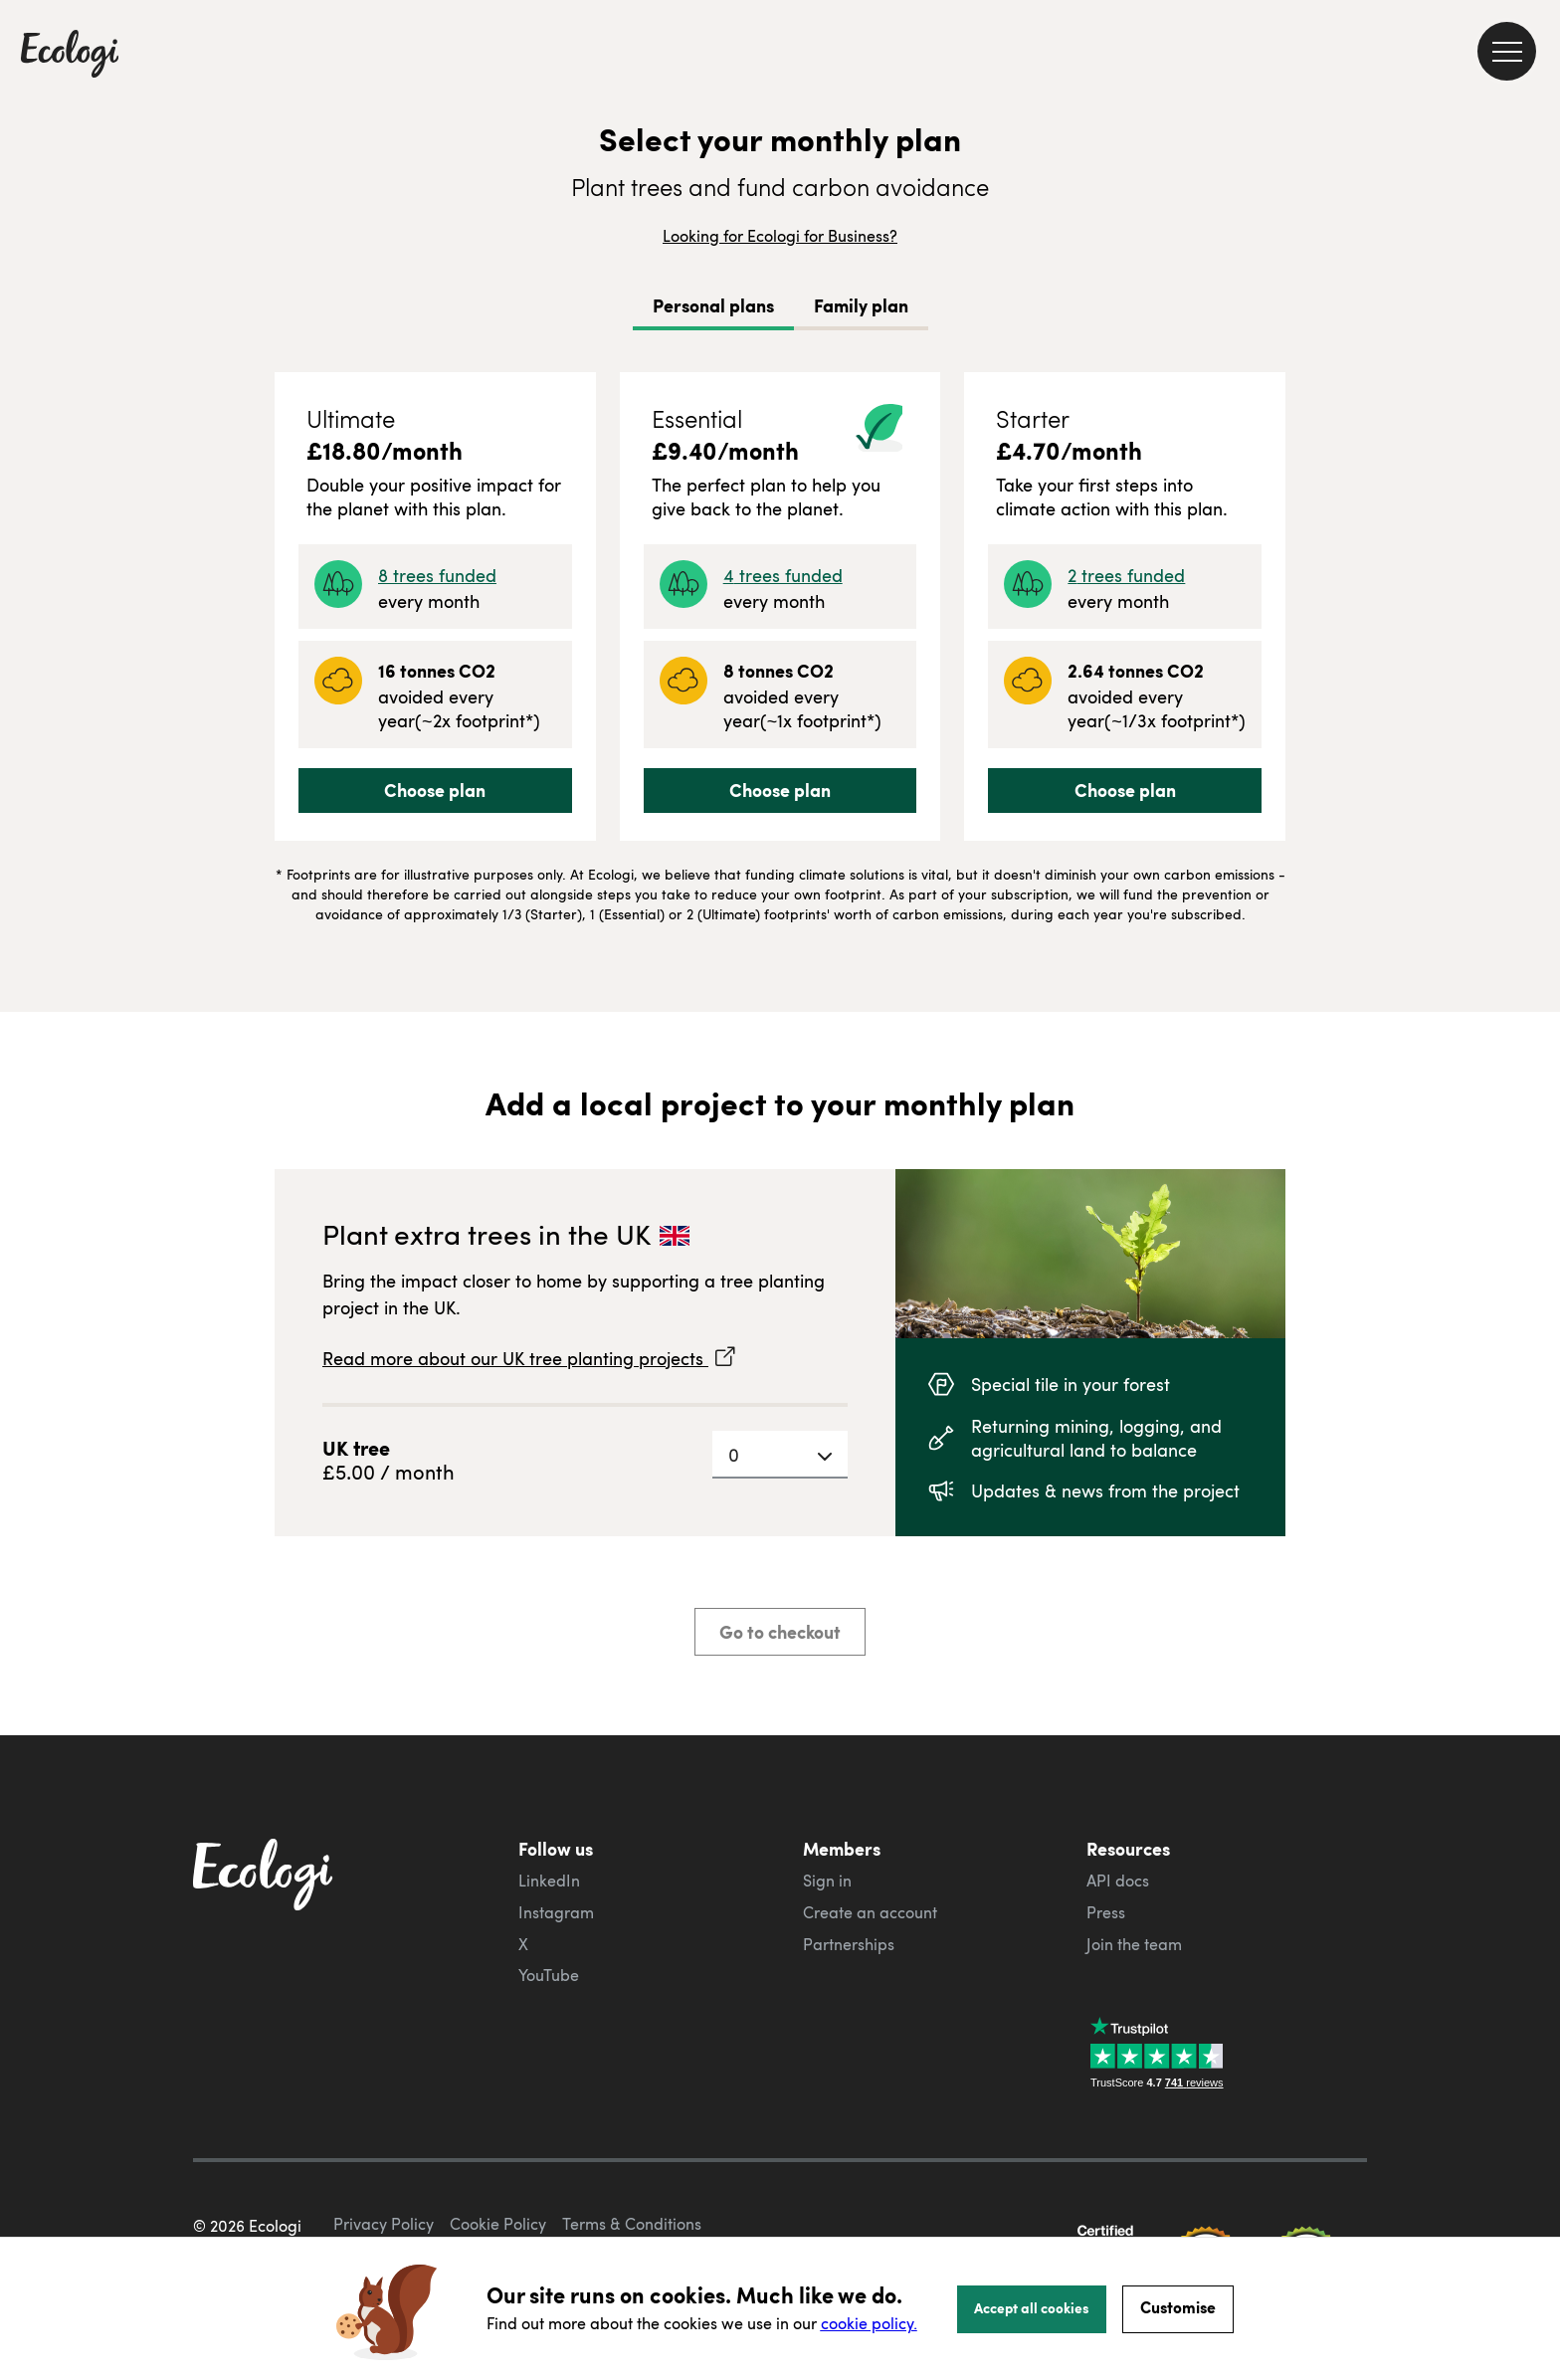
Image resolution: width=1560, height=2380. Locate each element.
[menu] (1506, 51)
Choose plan (435, 790)
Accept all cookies (1031, 2307)
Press (1105, 1912)
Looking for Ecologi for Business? (780, 236)
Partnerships (848, 1944)
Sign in (827, 1880)
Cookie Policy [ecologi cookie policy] (498, 2224)
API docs (1117, 1880)
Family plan (861, 305)
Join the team (1134, 1944)
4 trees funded (783, 574)
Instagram (556, 1912)
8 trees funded (437, 574)
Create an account (870, 1912)
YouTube (548, 1975)
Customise (1178, 2306)
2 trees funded (1126, 574)
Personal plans (713, 305)
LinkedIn (549, 1880)
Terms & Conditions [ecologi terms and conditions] (631, 2224)
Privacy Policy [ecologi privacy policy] (383, 2224)
